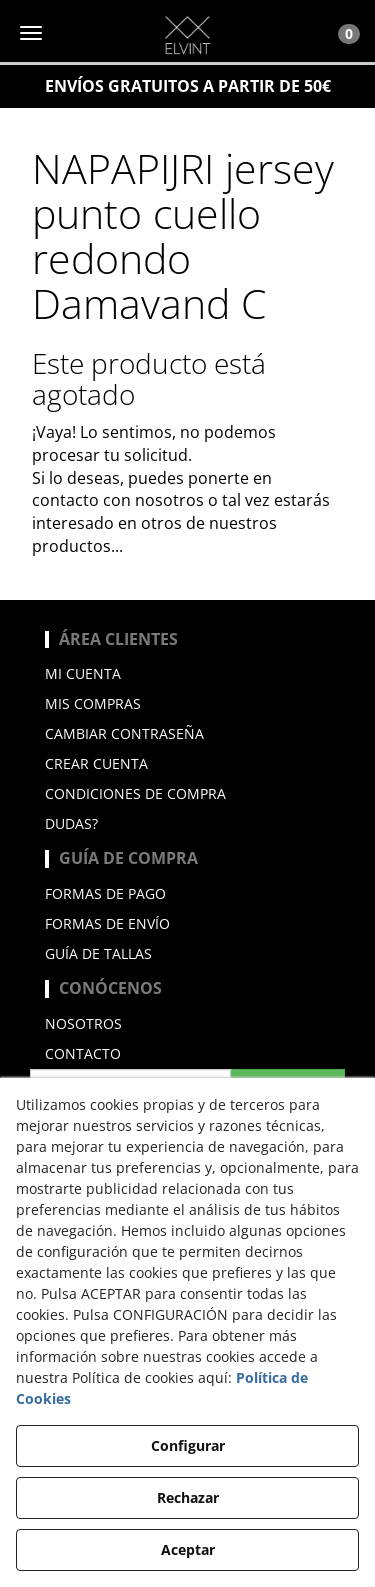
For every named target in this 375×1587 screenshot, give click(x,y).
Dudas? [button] (71, 823)
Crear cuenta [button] (96, 763)
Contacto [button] (83, 1053)
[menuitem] (187, 674)
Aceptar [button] (188, 1549)
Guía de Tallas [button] (98, 953)
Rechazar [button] (188, 1497)
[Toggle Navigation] (338, 33)
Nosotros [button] (83, 1023)
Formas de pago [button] (105, 893)
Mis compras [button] (93, 703)
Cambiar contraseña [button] (124, 733)
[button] (187, 35)
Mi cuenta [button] (83, 673)
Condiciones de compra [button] (135, 793)
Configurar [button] (188, 1445)
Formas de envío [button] (107, 923)
